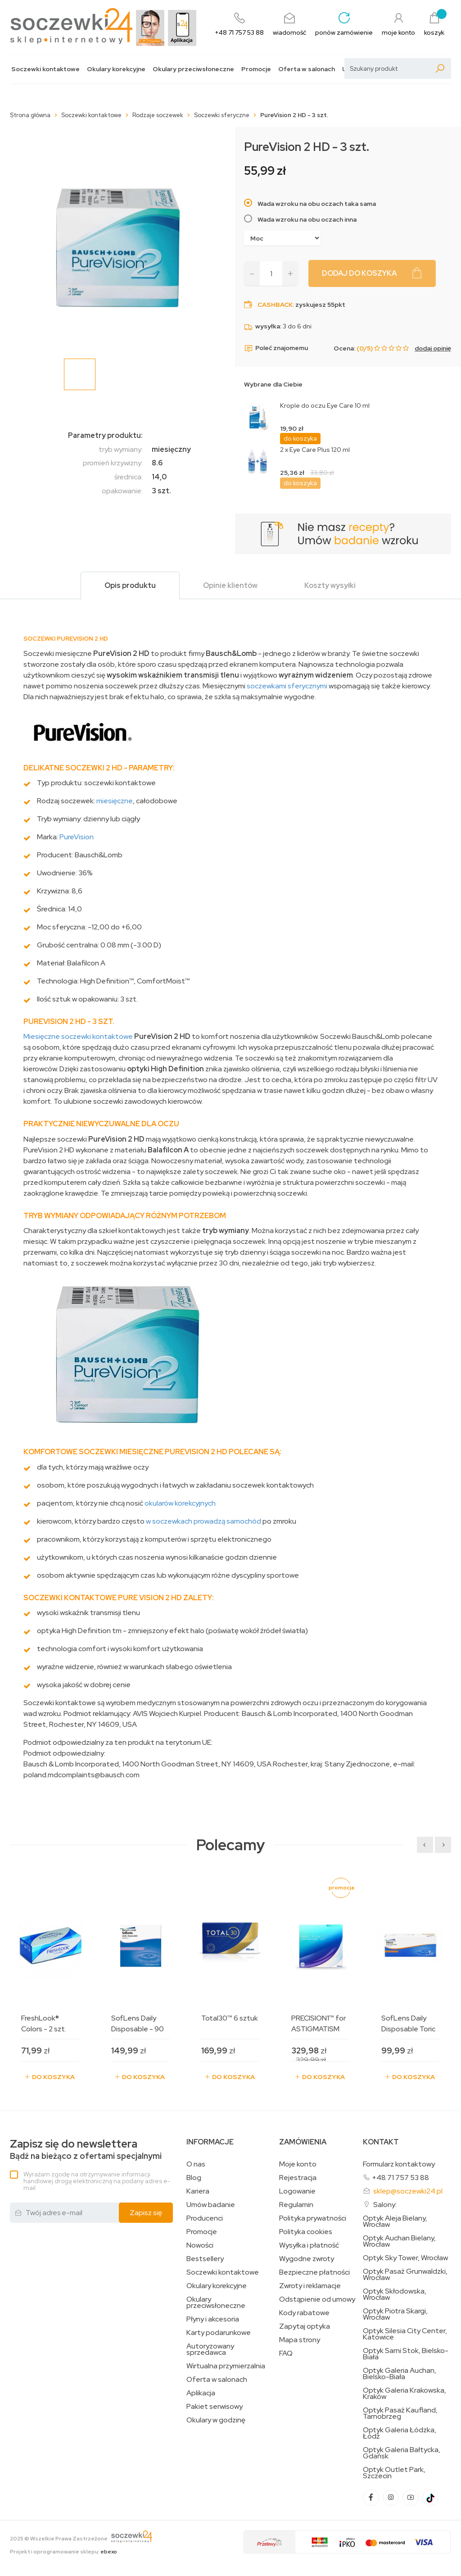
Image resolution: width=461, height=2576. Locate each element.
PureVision (76, 837)
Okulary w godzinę (215, 2420)
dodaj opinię (433, 348)
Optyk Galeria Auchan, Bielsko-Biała (399, 2373)
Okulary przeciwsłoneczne (193, 69)
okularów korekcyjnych (180, 1503)
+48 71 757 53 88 (400, 2177)
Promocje (256, 69)
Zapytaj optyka (304, 2326)
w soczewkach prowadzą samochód (203, 1521)
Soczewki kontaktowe (45, 69)
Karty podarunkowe (218, 2332)
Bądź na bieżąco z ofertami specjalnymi (86, 2149)
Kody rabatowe (304, 2312)
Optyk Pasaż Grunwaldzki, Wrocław (405, 2274)
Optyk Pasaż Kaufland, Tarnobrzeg (400, 2413)
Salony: (385, 2204)
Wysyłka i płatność (309, 2245)
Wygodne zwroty (306, 2258)
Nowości (199, 2245)
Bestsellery (205, 2258)
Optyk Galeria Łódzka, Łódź (399, 2433)
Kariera (197, 2191)
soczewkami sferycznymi (287, 686)
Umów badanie (210, 2204)
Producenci (204, 2218)
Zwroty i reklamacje (310, 2285)
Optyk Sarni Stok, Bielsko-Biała (405, 2354)
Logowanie (297, 2191)
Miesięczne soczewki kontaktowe (78, 1036)
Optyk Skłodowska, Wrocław (394, 2294)
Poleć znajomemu (276, 348)
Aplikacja (200, 2393)
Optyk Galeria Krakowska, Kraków (404, 2393)
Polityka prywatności (312, 2218)
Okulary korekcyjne (116, 69)
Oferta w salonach (306, 69)
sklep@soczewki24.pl (408, 2191)
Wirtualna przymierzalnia (225, 2366)
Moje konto (297, 2164)
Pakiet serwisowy (214, 2406)
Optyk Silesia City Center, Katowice (405, 2334)
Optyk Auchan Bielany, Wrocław (399, 2241)
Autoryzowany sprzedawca (210, 2349)
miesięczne (114, 801)
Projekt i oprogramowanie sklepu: (63, 2551)
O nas (195, 2164)
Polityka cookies (305, 2231)
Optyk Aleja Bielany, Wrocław (395, 2221)
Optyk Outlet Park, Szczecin (394, 2472)
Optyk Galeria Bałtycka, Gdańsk (401, 2453)
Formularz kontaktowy (399, 2164)
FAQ (286, 2353)
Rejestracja (297, 2177)
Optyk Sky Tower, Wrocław (405, 2257)
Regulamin (296, 2204)
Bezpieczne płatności (314, 2272)
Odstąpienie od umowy (317, 2299)
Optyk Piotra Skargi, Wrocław (395, 2314)
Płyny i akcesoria (212, 2319)
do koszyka (300, 438)
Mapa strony (299, 2339)
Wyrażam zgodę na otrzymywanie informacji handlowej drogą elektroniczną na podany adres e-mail (96, 2181)
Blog (193, 2177)
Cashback (275, 304)
